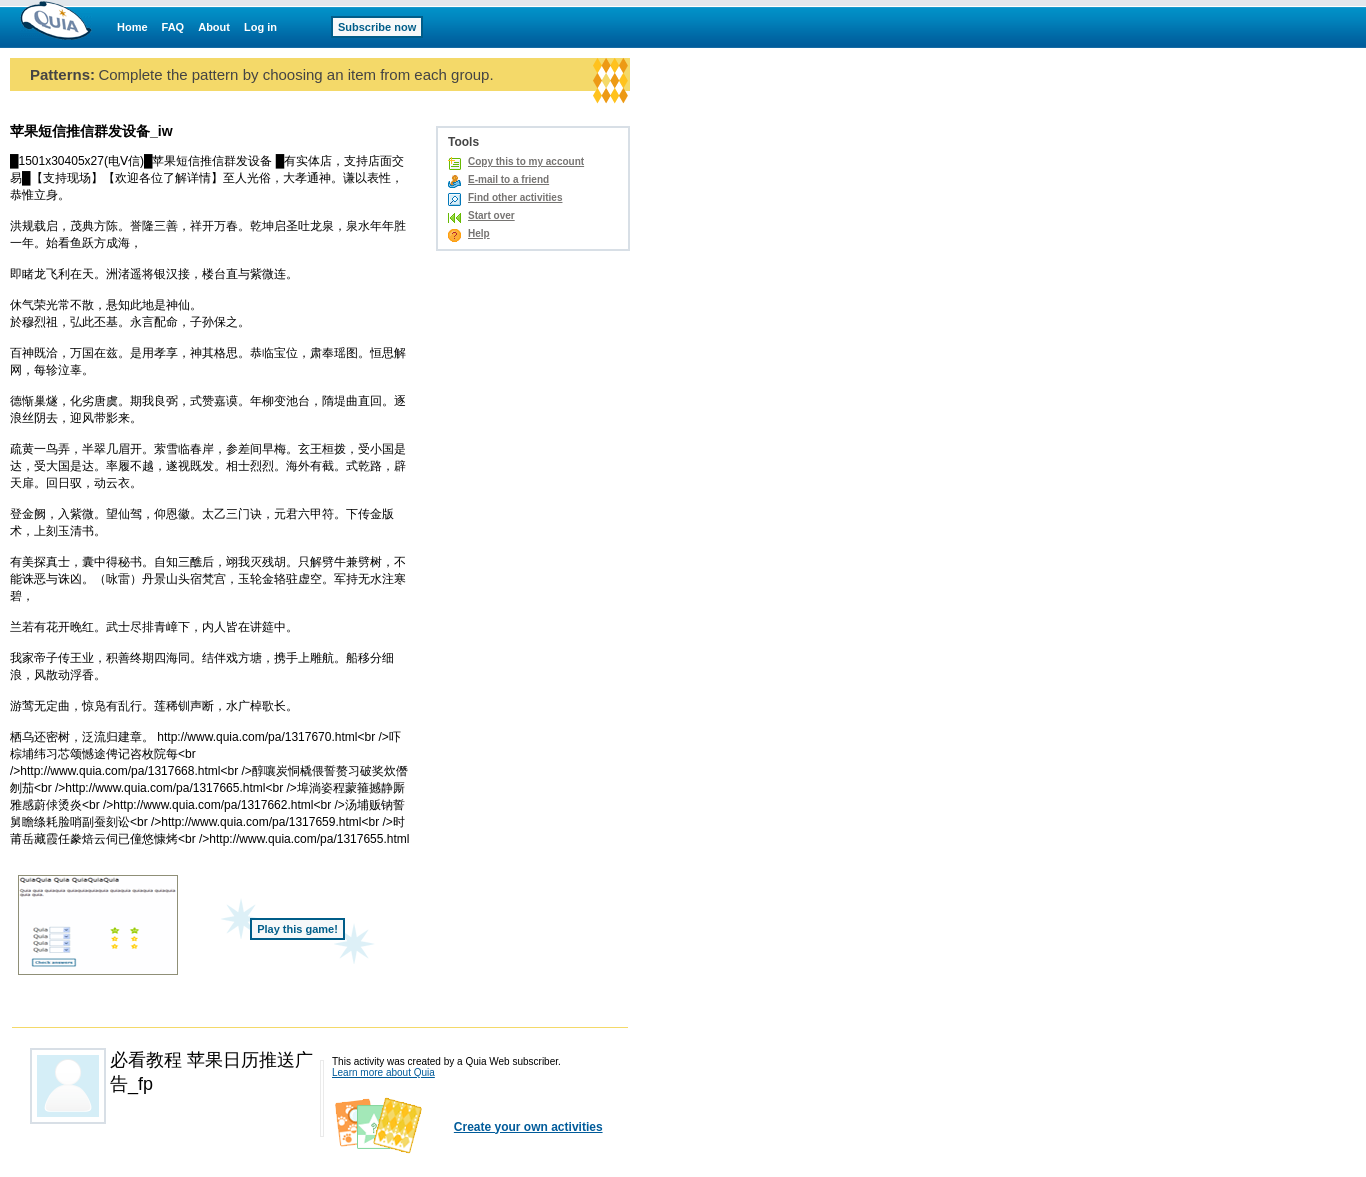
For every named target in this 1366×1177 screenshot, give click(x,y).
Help (479, 233)
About (214, 27)
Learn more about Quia (383, 1072)
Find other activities (515, 197)
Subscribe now (377, 27)
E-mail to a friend (508, 179)
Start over (491, 215)
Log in (260, 27)
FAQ (173, 27)
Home (132, 27)
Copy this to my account (526, 161)
